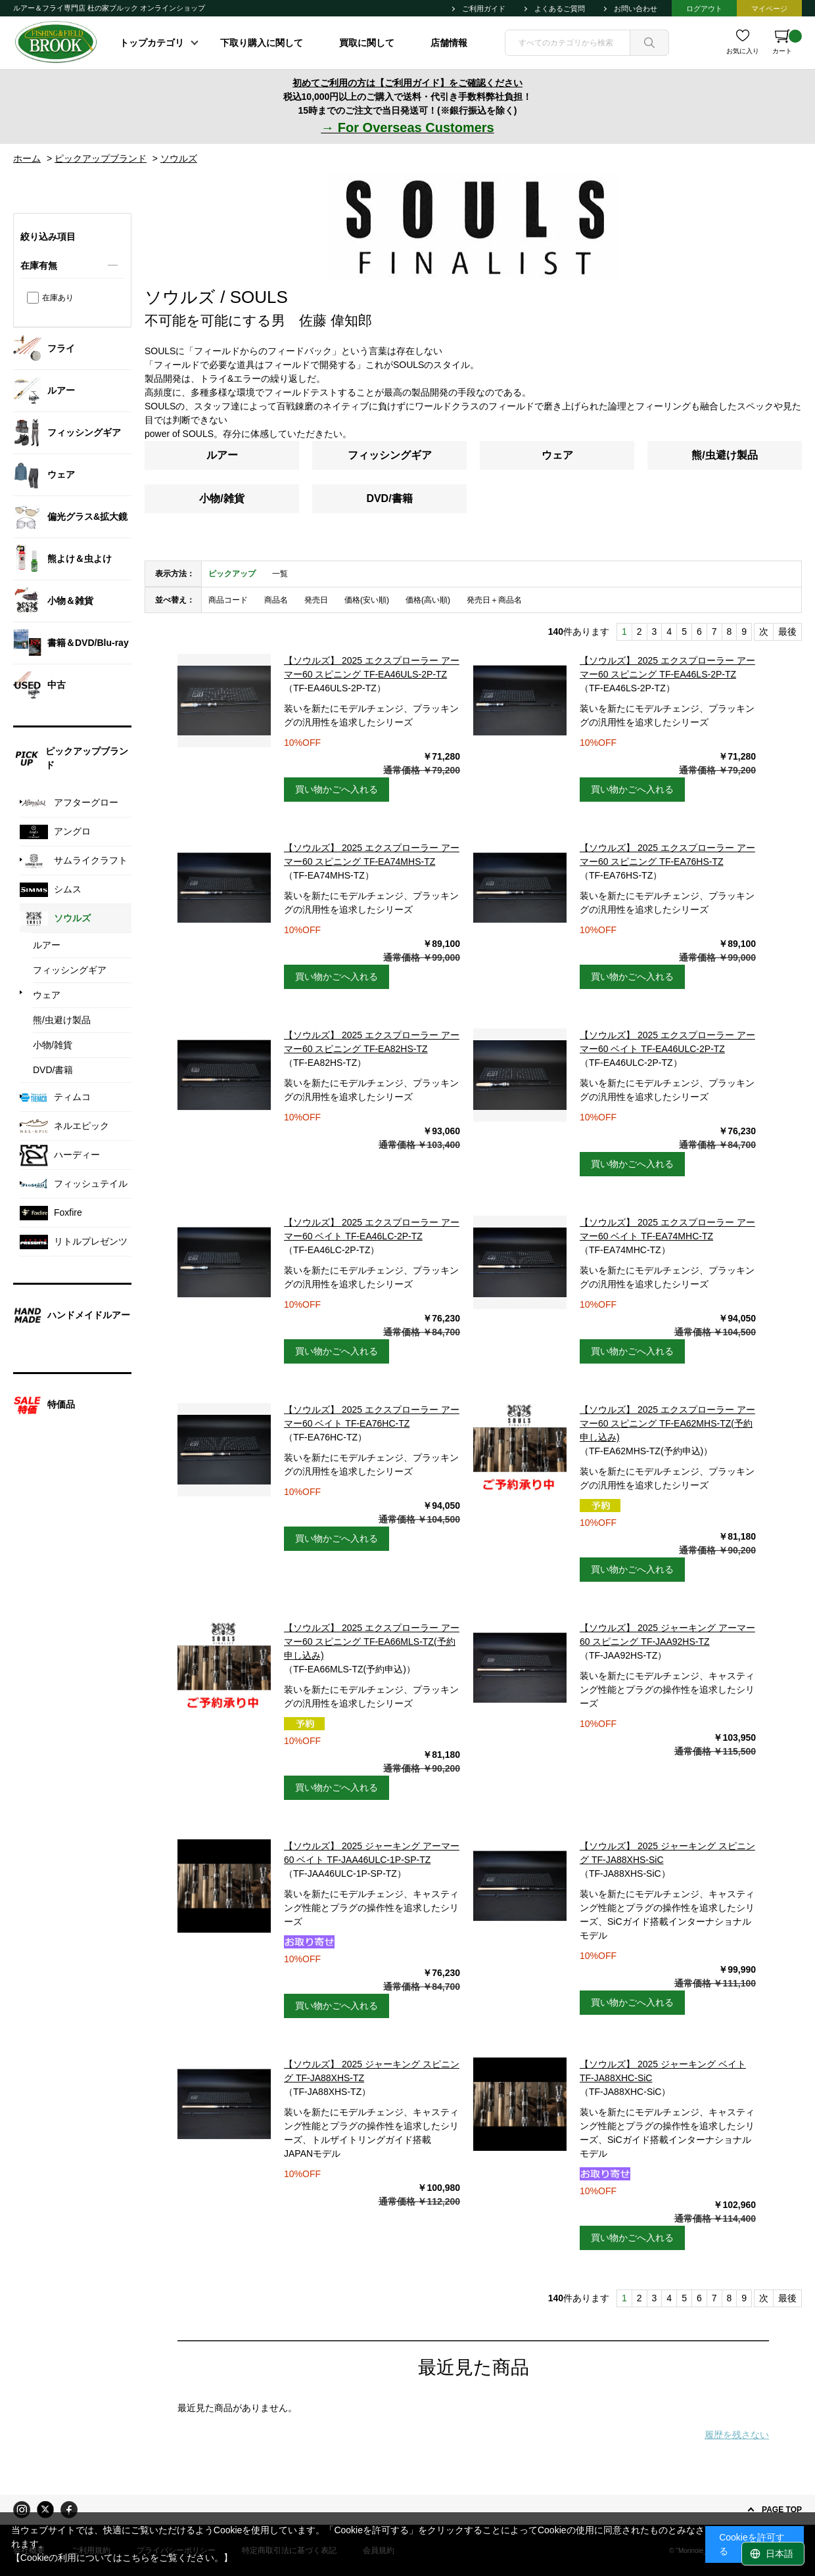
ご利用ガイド (483, 8)
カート (787, 42)
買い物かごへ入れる (336, 789)
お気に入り (742, 51)
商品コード (228, 600)
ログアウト (704, 8)
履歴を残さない (737, 2434)
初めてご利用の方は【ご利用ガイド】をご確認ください (407, 83)
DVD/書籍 (389, 498)
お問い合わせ (635, 8)
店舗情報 (449, 42)
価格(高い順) (428, 600)
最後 (787, 631)
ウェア (557, 455)
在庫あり (58, 297)
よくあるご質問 (559, 8)
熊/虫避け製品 (724, 455)
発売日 (316, 600)
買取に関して (366, 42)
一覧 (280, 573)
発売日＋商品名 (494, 600)
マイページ (769, 8)
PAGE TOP (782, 2509)
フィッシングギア (390, 455)
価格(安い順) (366, 600)
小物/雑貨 (221, 498)
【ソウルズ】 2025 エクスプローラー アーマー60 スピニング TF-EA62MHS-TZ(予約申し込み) (667, 1423)
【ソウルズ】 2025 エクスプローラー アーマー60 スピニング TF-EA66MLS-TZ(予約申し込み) (371, 1641)
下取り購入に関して (261, 42)
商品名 (276, 600)
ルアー (222, 455)
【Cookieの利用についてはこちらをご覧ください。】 (122, 2557)
